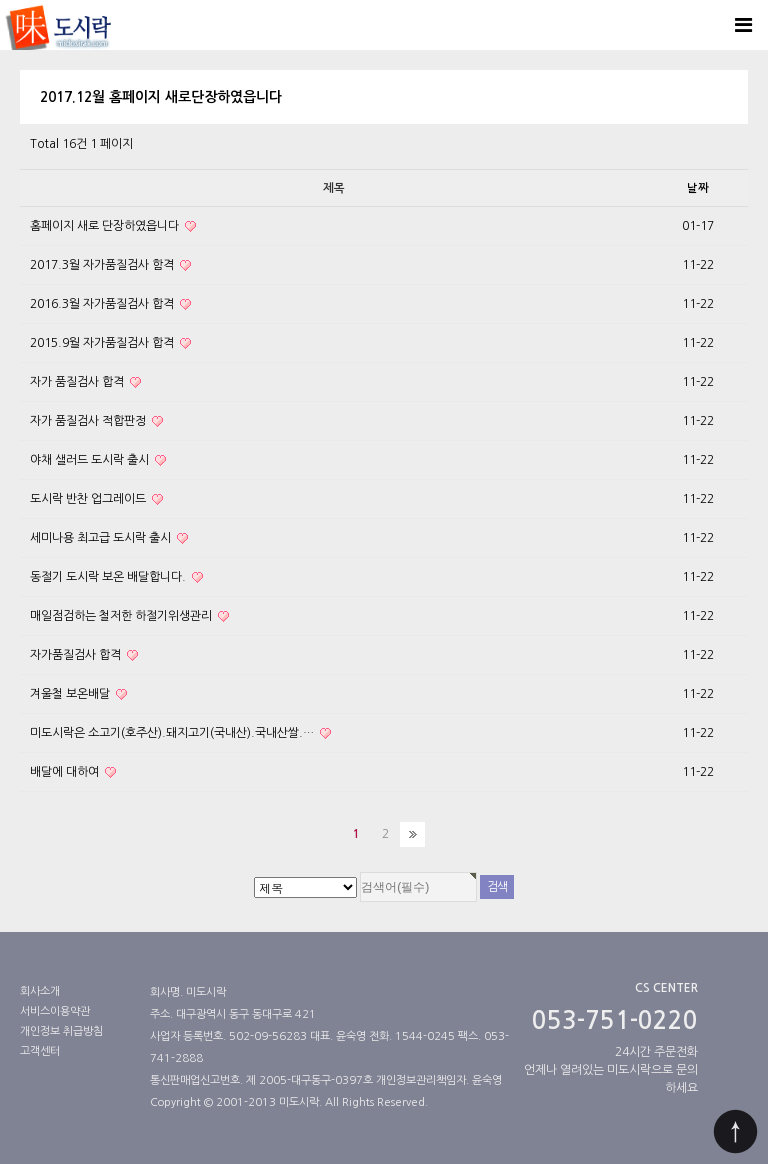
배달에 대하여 (73, 772)
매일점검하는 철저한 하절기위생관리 (129, 616)
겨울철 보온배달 (78, 694)
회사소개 (40, 991)
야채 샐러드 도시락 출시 (98, 460)
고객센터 (40, 1051)
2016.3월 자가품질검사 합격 (110, 304)
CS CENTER (666, 988)
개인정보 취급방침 (61, 1031)
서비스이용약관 (55, 1011)
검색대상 (0, 50)
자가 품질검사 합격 (85, 382)
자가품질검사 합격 (84, 655)
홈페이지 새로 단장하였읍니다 (113, 226)
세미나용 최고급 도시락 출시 (109, 538)
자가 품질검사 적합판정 (96, 421)
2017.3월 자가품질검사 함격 (110, 265)
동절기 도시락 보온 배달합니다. (116, 577)
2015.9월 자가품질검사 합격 (110, 343)
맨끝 (412, 834)
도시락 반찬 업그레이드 (96, 499)
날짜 (698, 188)
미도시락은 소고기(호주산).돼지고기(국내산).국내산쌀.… (180, 733)
